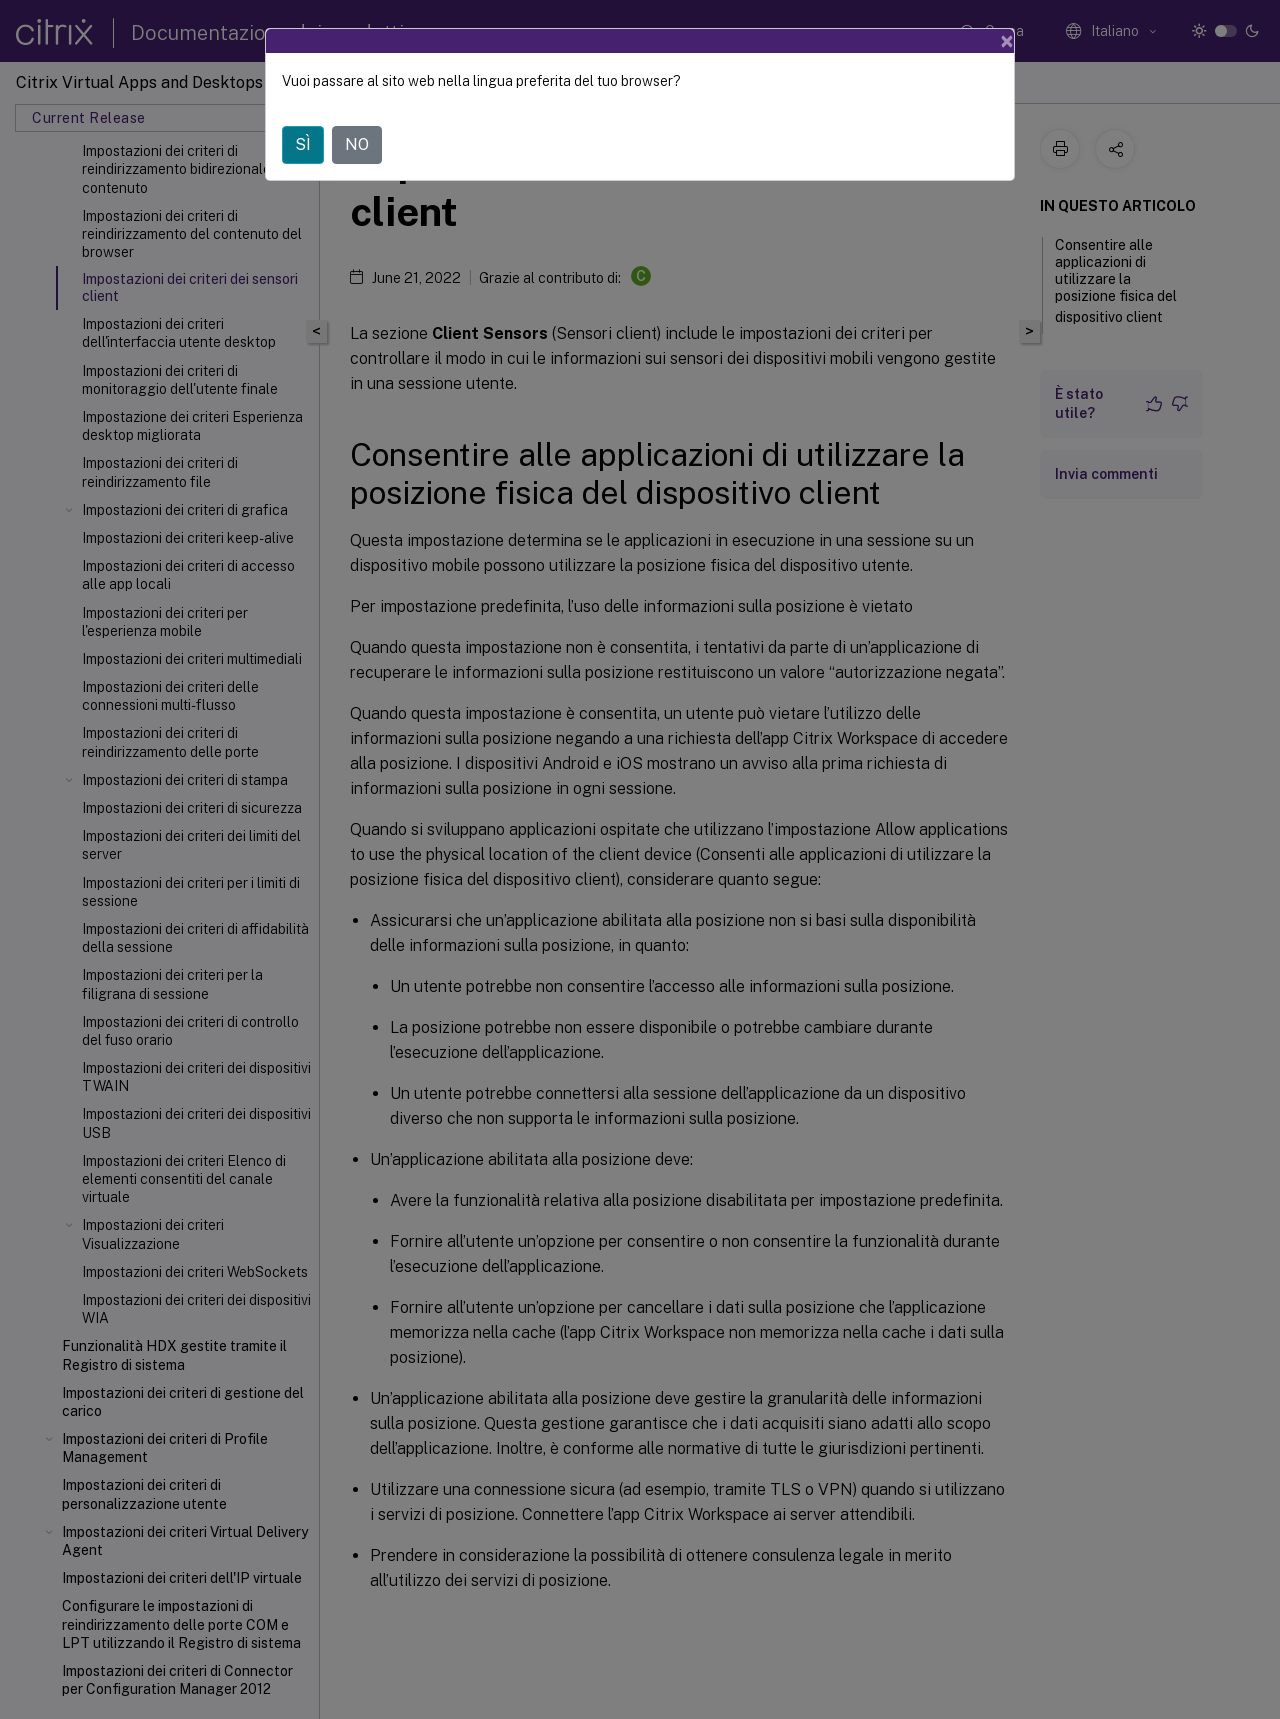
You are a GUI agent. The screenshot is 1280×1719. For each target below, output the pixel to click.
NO (357, 144)
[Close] (1007, 41)
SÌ (303, 144)
